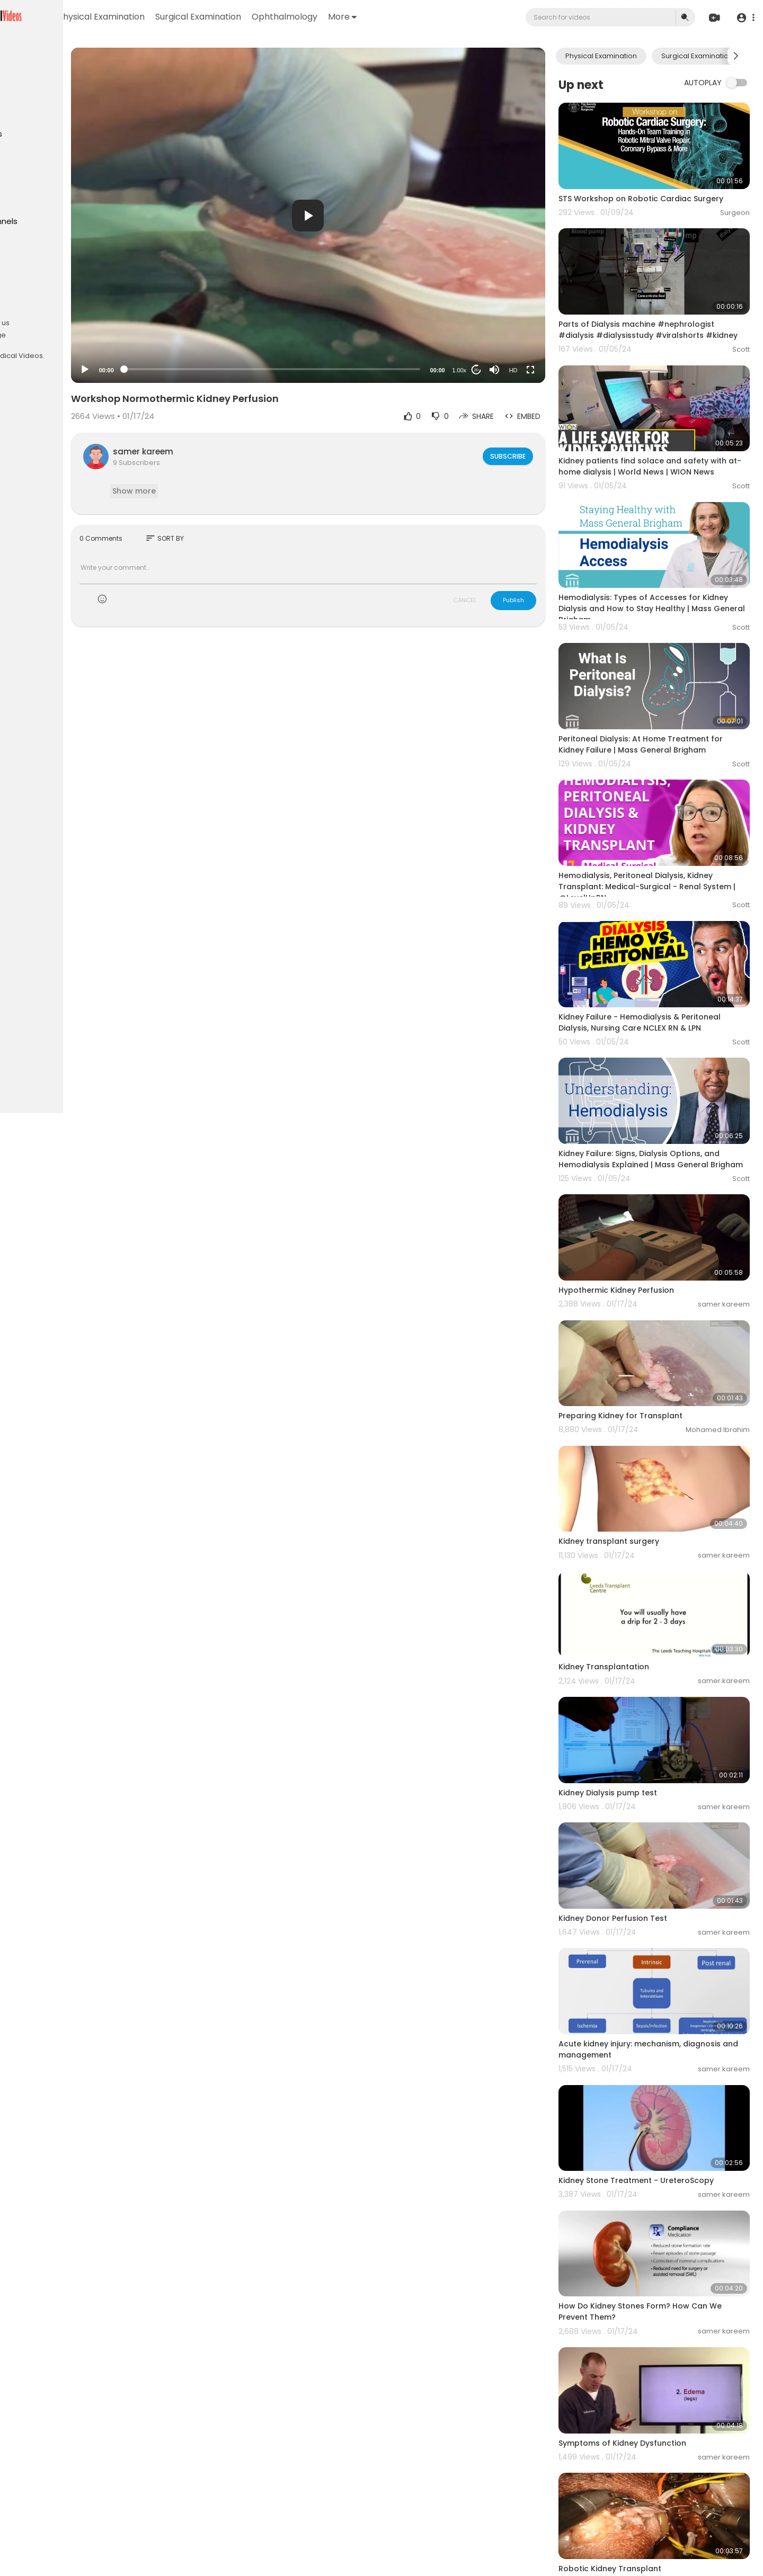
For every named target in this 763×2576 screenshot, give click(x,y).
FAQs (21, 310)
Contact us (32, 335)
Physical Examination (207, 17)
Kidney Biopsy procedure (632, 2477)
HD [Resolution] (539, 370)
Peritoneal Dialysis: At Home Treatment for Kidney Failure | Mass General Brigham (666, 695)
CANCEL (490, 600)
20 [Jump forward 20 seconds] (502, 370)
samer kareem (228, 451)
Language (73, 335)
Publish (538, 600)
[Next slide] (735, 56)
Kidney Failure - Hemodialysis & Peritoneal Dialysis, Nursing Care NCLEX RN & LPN (665, 950)
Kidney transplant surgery (634, 1428)
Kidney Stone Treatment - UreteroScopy (661, 2009)
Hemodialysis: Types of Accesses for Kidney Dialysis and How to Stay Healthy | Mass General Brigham (663, 571)
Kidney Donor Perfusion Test (638, 1770)
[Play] (170, 369)
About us (80, 323)
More (448, 17)
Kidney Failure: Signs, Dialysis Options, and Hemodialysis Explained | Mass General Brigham (664, 1081)
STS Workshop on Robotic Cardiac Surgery (666, 187)
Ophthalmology (391, 17)
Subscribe (533, 456)
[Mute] (519, 369)
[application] (363, 215)
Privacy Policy (36, 323)
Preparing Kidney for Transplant (646, 1314)
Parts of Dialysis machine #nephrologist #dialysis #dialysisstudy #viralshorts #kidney (662, 312)
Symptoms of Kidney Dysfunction (648, 2248)
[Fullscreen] (556, 369)
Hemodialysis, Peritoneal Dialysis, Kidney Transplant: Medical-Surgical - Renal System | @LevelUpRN (661, 826)
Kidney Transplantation (629, 1541)
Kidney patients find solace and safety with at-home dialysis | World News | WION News (666, 441)
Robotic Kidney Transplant (635, 2362)
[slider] (327, 369)
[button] (743, 18)
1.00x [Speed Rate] (485, 370)
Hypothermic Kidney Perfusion (641, 1199)
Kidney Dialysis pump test (633, 1656)
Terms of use (58, 310)
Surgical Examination (305, 17)
